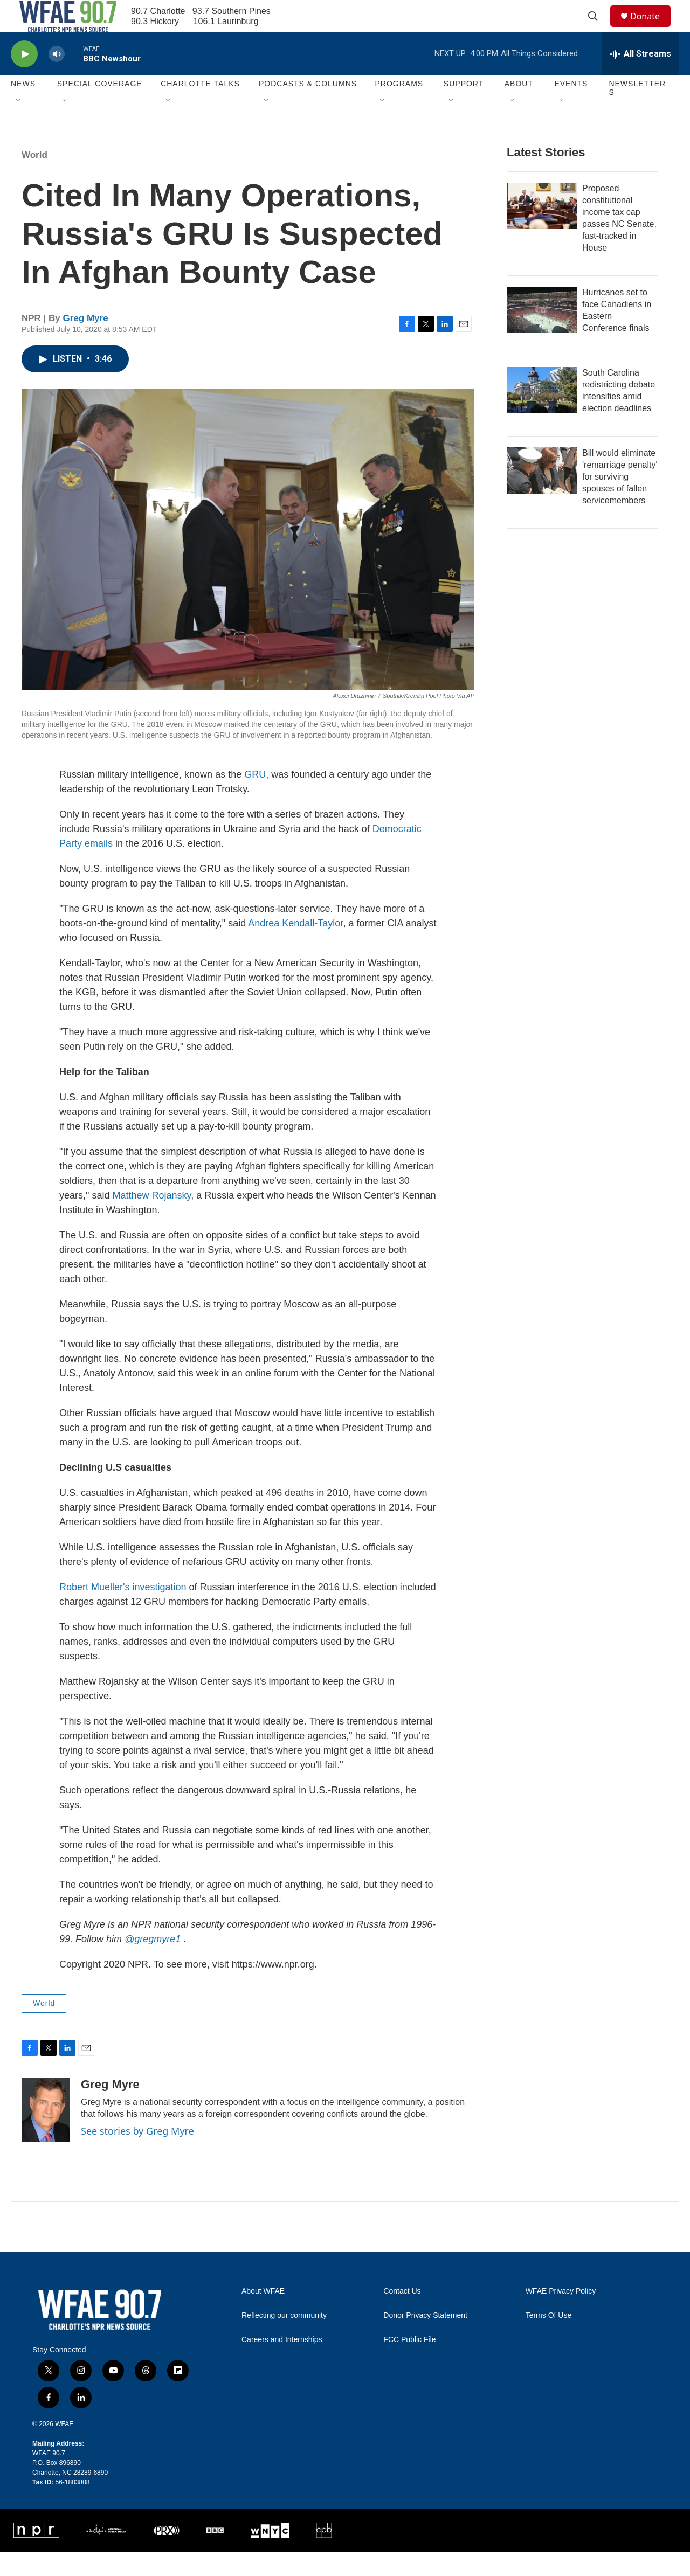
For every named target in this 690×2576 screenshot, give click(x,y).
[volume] (56, 78)
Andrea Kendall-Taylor (295, 947)
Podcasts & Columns (308, 107)
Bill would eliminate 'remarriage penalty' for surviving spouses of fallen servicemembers (620, 501)
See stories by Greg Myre (137, 2155)
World (34, 179)
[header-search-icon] (598, 28)
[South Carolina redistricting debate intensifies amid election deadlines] (542, 414)
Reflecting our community (284, 2340)
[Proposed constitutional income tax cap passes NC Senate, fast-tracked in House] (542, 230)
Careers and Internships (282, 2364)
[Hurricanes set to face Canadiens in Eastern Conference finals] (542, 334)
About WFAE (263, 2315)
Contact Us (401, 2315)
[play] (24, 78)
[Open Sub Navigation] (19, 125)
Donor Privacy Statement (425, 2340)
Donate (651, 28)
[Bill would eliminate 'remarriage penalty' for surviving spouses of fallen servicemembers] (542, 495)
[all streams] (640, 78)
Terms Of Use (549, 2340)
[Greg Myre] (46, 2134)
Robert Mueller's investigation (123, 1611)
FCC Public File (409, 2364)
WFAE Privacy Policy (561, 2315)
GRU (255, 798)
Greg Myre (85, 342)
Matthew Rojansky (151, 1219)
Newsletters (637, 112)
